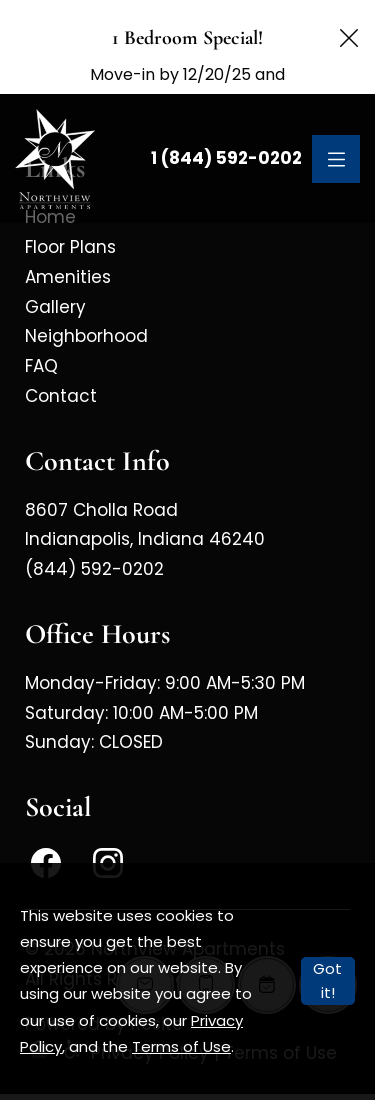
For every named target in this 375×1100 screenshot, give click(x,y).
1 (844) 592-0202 (226, 123)
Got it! (327, 980)
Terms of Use (181, 1046)
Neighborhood (86, 301)
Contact (61, 361)
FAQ (41, 331)
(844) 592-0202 (94, 534)
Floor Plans (70, 212)
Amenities (68, 242)
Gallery (55, 272)
